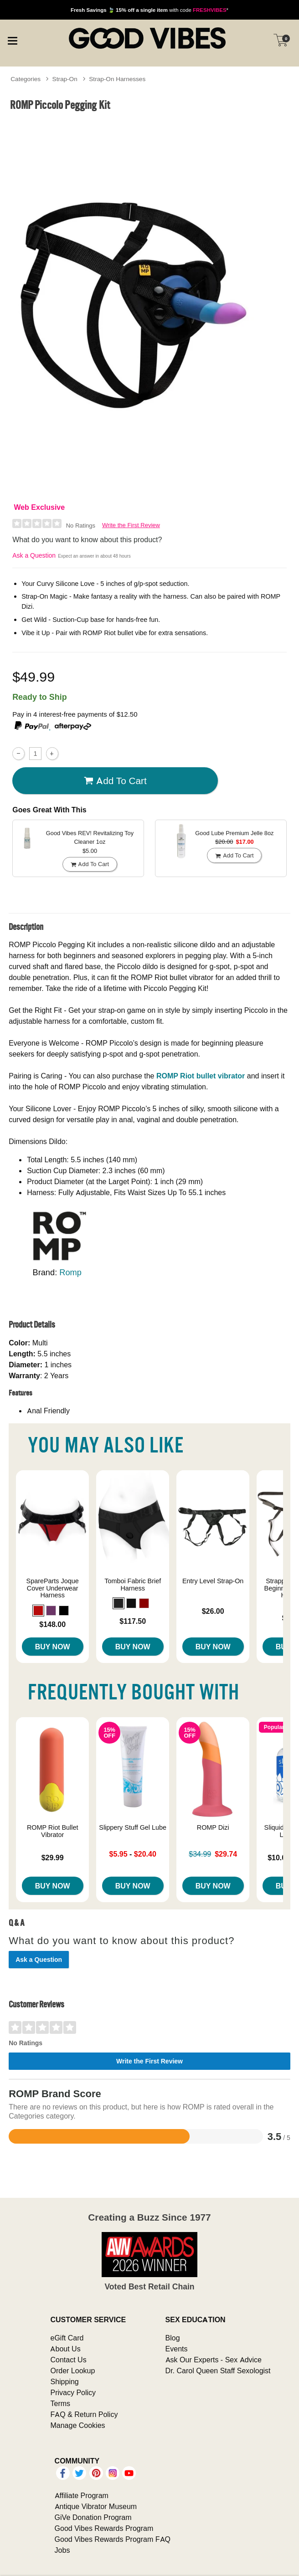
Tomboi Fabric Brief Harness (132, 1584)
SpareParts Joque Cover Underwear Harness (52, 1588)
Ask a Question (34, 555)
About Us (65, 2348)
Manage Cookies (77, 2425)
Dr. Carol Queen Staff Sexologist (218, 2370)
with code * (149, 9)
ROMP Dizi (213, 1827)
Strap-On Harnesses (117, 79)
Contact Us (68, 2359)
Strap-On (64, 79)
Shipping (64, 2381)
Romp (70, 1272)
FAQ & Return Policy (84, 2414)
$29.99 (52, 1857)
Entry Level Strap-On (212, 1581)
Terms (60, 2403)
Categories (25, 79)
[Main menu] (12, 39)
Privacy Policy (73, 2392)
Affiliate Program (81, 2495)
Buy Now (52, 1646)
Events (176, 2348)
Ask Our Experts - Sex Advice (213, 2359)
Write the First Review (131, 525)
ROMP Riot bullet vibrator (200, 1075)
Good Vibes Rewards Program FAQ (112, 2539)
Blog (172, 2337)
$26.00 (213, 1611)
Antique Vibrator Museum (96, 2506)
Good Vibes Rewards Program (104, 2528)
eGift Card (66, 2337)
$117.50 (132, 1621)
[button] (38, 1611)
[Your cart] (280, 40)
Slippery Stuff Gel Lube (132, 1827)
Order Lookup (72, 2370)
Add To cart (115, 780)
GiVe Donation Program (93, 2517)
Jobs (62, 2550)
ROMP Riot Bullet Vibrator (52, 1831)
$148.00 (52, 1624)
